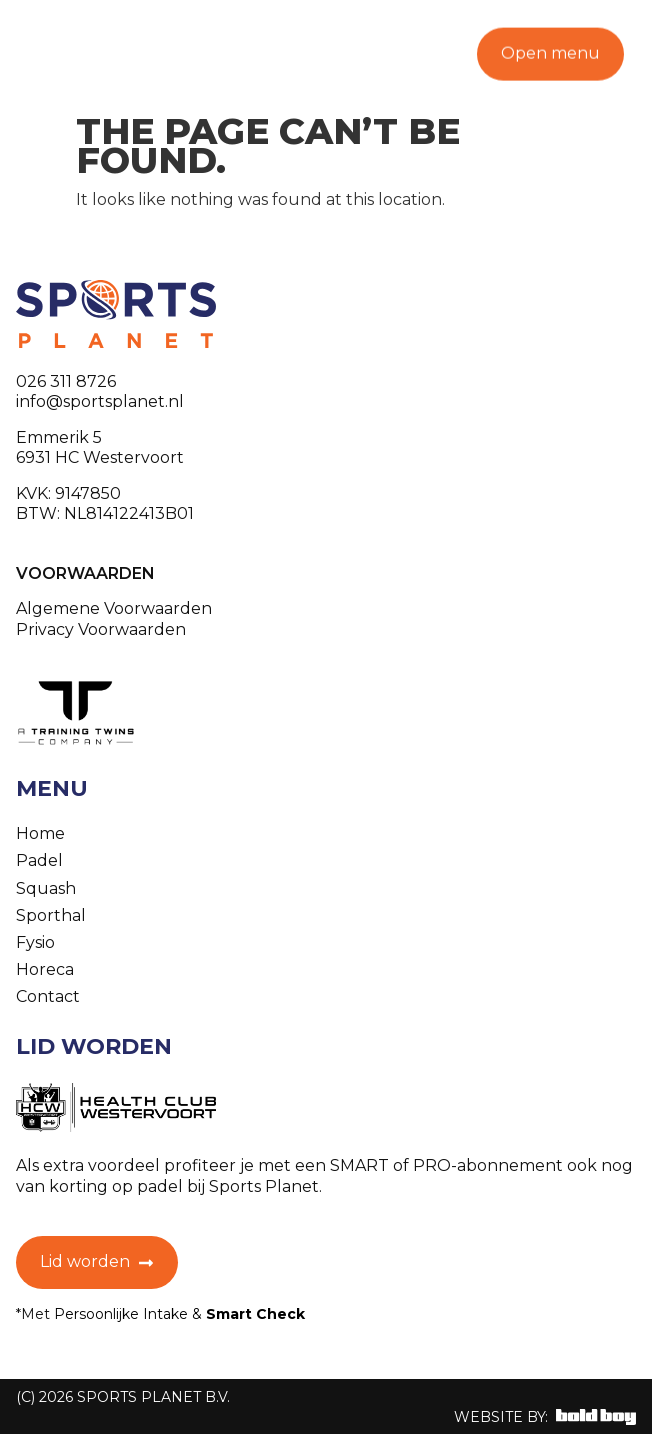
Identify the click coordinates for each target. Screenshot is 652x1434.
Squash (46, 888)
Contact (48, 996)
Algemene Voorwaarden (114, 608)
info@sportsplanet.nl (100, 401)
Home (40, 833)
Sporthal (51, 915)
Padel (39, 860)
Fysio (35, 942)
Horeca (45, 969)
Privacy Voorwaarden (101, 629)
